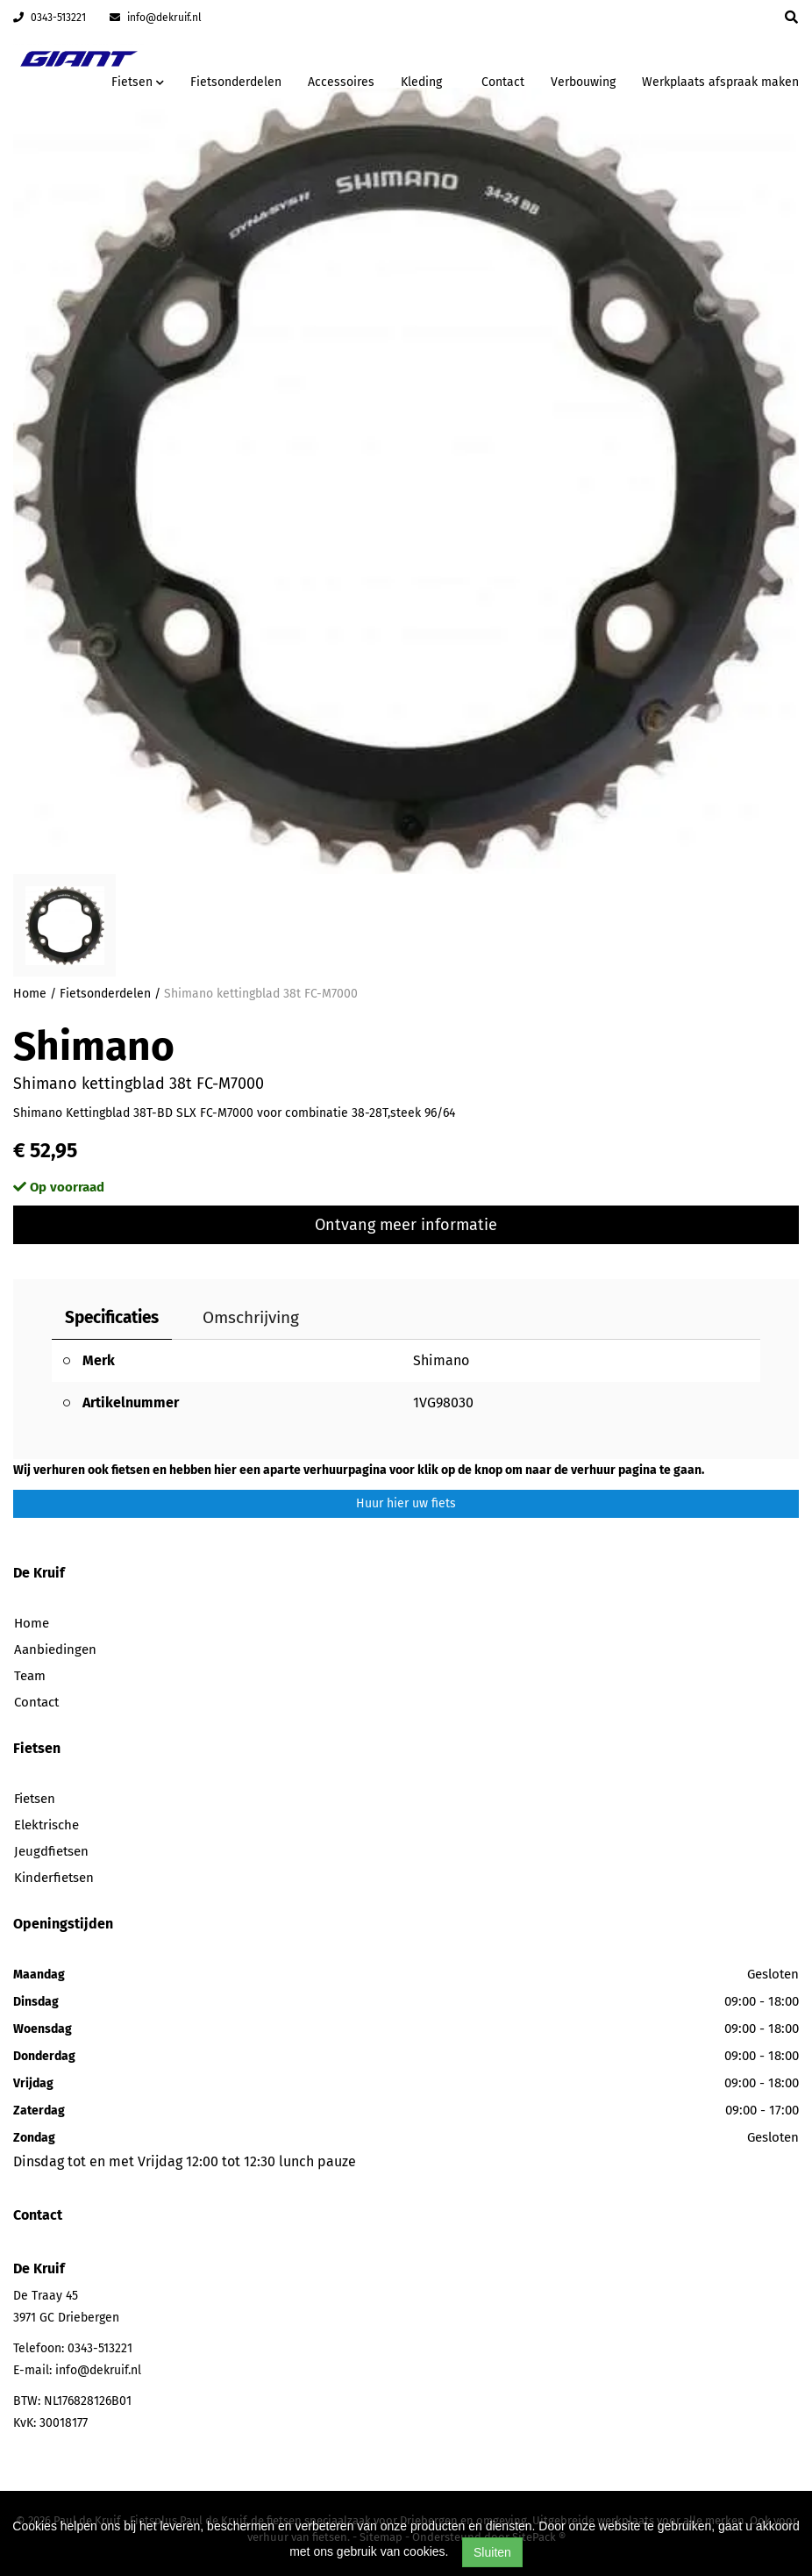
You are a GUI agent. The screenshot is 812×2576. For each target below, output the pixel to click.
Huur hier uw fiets (406, 1503)
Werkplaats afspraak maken (720, 82)
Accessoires (341, 82)
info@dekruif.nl (156, 17)
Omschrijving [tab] (251, 1317)
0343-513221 (49, 17)
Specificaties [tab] (112, 1317)
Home (29, 993)
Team (30, 1676)
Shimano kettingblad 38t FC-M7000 (261, 993)
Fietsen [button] (137, 82)
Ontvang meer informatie (406, 1224)
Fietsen (34, 1799)
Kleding (421, 82)
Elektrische (46, 1825)
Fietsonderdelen (235, 82)
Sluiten (492, 2552)
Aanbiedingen (55, 1649)
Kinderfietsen (54, 1877)
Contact (502, 82)
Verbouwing (583, 82)
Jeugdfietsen (51, 1851)
